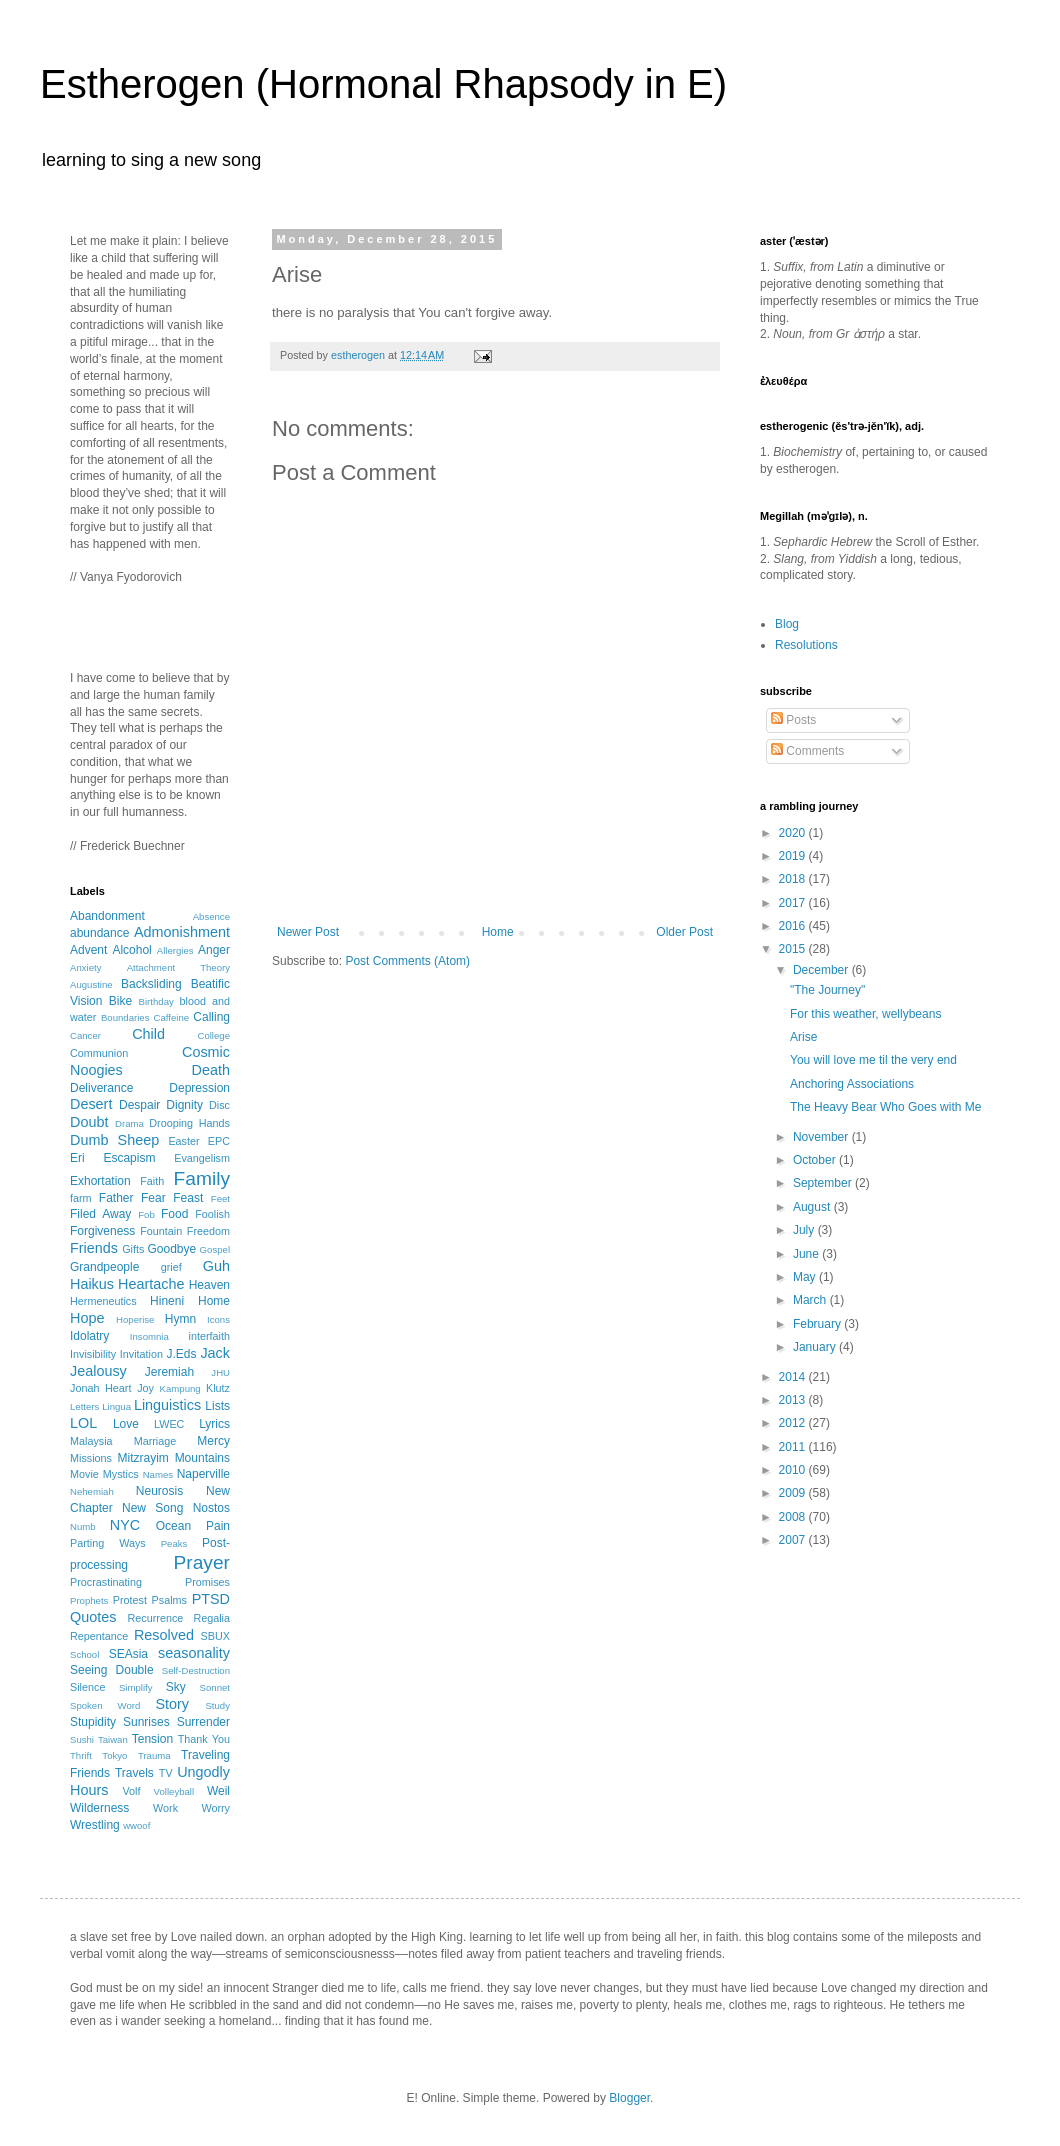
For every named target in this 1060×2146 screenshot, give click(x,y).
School (84, 1654)
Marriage (155, 1441)
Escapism (129, 1158)
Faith (152, 1181)
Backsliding (151, 984)
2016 (794, 926)
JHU (220, 1372)
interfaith (209, 1336)
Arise (803, 1037)
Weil (218, 1791)
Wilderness (99, 1808)
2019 (794, 856)
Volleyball (174, 1791)
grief (171, 1267)
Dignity (184, 1105)
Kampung (180, 1388)
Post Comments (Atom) (407, 961)
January (816, 1347)
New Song (152, 1508)
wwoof (136, 1825)
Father (116, 1198)
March (811, 1300)
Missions (91, 1458)
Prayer (201, 1562)
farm (81, 1198)
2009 (794, 1493)
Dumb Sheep (114, 1140)
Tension (152, 1739)
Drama (129, 1123)
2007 (794, 1540)
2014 (794, 1377)
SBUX (215, 1636)
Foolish (212, 1214)
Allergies (175, 950)
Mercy (213, 1441)
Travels (134, 1773)
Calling (211, 1017)
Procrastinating (106, 1582)
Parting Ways (108, 1543)
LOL (83, 1423)
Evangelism (202, 1158)
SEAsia (128, 1654)
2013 (794, 1400)
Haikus (92, 1284)
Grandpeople (104, 1267)
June (807, 1254)
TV (166, 1773)
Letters (84, 1406)
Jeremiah (169, 1372)
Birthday (156, 1001)
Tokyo (114, 1755)
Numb (83, 1526)
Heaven (209, 1285)
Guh (216, 1266)
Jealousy (98, 1371)
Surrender (203, 1722)
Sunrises (146, 1722)
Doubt (89, 1122)
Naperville (203, 1474)
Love (126, 1424)
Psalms (169, 1600)
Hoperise (135, 1319)
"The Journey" (827, 990)
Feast (188, 1198)
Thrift (81, 1755)
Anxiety (85, 967)
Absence (211, 916)
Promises (207, 1582)
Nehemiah (92, 1491)
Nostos (211, 1508)
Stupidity (93, 1722)
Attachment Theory (178, 967)
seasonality (194, 1653)
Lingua (116, 1406)
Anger (214, 950)
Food (174, 1214)
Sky (176, 1687)
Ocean (173, 1526)
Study (217, 1705)
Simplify (136, 1687)
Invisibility (93, 1354)
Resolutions (806, 645)
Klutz (218, 1388)
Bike (120, 1001)
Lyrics (214, 1424)
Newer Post (308, 932)
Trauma (154, 1755)
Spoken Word (105, 1705)
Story (172, 1704)
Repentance (99, 1636)
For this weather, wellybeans (865, 1014)
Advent (88, 950)
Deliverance (101, 1088)
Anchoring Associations (852, 1084)
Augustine (91, 984)
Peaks (174, 1543)
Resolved (164, 1635)
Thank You (204, 1739)
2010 (794, 1470)
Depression (199, 1088)
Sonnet (215, 1687)
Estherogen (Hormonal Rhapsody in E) (383, 84)
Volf (131, 1791)
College (213, 1035)
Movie (84, 1474)
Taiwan (113, 1739)
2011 (794, 1447)
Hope (87, 1318)
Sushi (82, 1739)
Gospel (215, 1249)
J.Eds (182, 1354)
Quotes (93, 1617)
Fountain (161, 1231)
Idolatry (89, 1336)
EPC (219, 1141)
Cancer (85, 1035)
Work (165, 1808)
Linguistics (167, 1405)
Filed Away (100, 1214)
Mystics (121, 1474)
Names (158, 1474)
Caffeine (172, 1017)
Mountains (202, 1458)
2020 (794, 833)
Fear (153, 1198)
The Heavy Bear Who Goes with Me (885, 1107)
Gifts (133, 1249)
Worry (215, 1808)
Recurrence (155, 1618)
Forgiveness (102, 1231)
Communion (99, 1053)
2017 (794, 903)
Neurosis (159, 1491)
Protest (130, 1600)
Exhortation (100, 1181)
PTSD (211, 1599)
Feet (220, 1198)
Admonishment (182, 932)
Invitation (141, 1354)
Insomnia (149, 1336)
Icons (218, 1319)
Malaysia (91, 1441)
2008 (794, 1517)
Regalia (211, 1618)
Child (148, 1034)
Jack (215, 1353)
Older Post (684, 932)
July (805, 1230)
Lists (217, 1406)
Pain (218, 1526)
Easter (183, 1141)
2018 (794, 879)
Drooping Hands (189, 1123)
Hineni (167, 1301)
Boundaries (125, 1017)
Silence (87, 1687)
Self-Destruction (196, 1670)
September (824, 1183)
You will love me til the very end (873, 1060)
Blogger (629, 2098)
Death (211, 1070)
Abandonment (107, 916)
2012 (794, 1423)
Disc (219, 1105)
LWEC (169, 1424)
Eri (77, 1158)
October (816, 1160)
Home (498, 932)
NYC (125, 1525)
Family (202, 1178)
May (806, 1277)
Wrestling (95, 1825)
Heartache (151, 1284)
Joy (145, 1388)
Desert (91, 1104)
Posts (793, 720)
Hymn (180, 1319)
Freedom (208, 1231)
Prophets (89, 1600)
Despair (139, 1105)
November (822, 1137)
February (818, 1324)
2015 (794, 949)
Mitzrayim (142, 1458)
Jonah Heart (100, 1388)
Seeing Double (112, 1670)
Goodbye (171, 1249)
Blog (787, 624)
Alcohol (131, 950)
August (813, 1207)
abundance (99, 933)
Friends (94, 1248)
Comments (807, 751)
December (822, 970)
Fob (146, 1214)
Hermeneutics (103, 1301)
